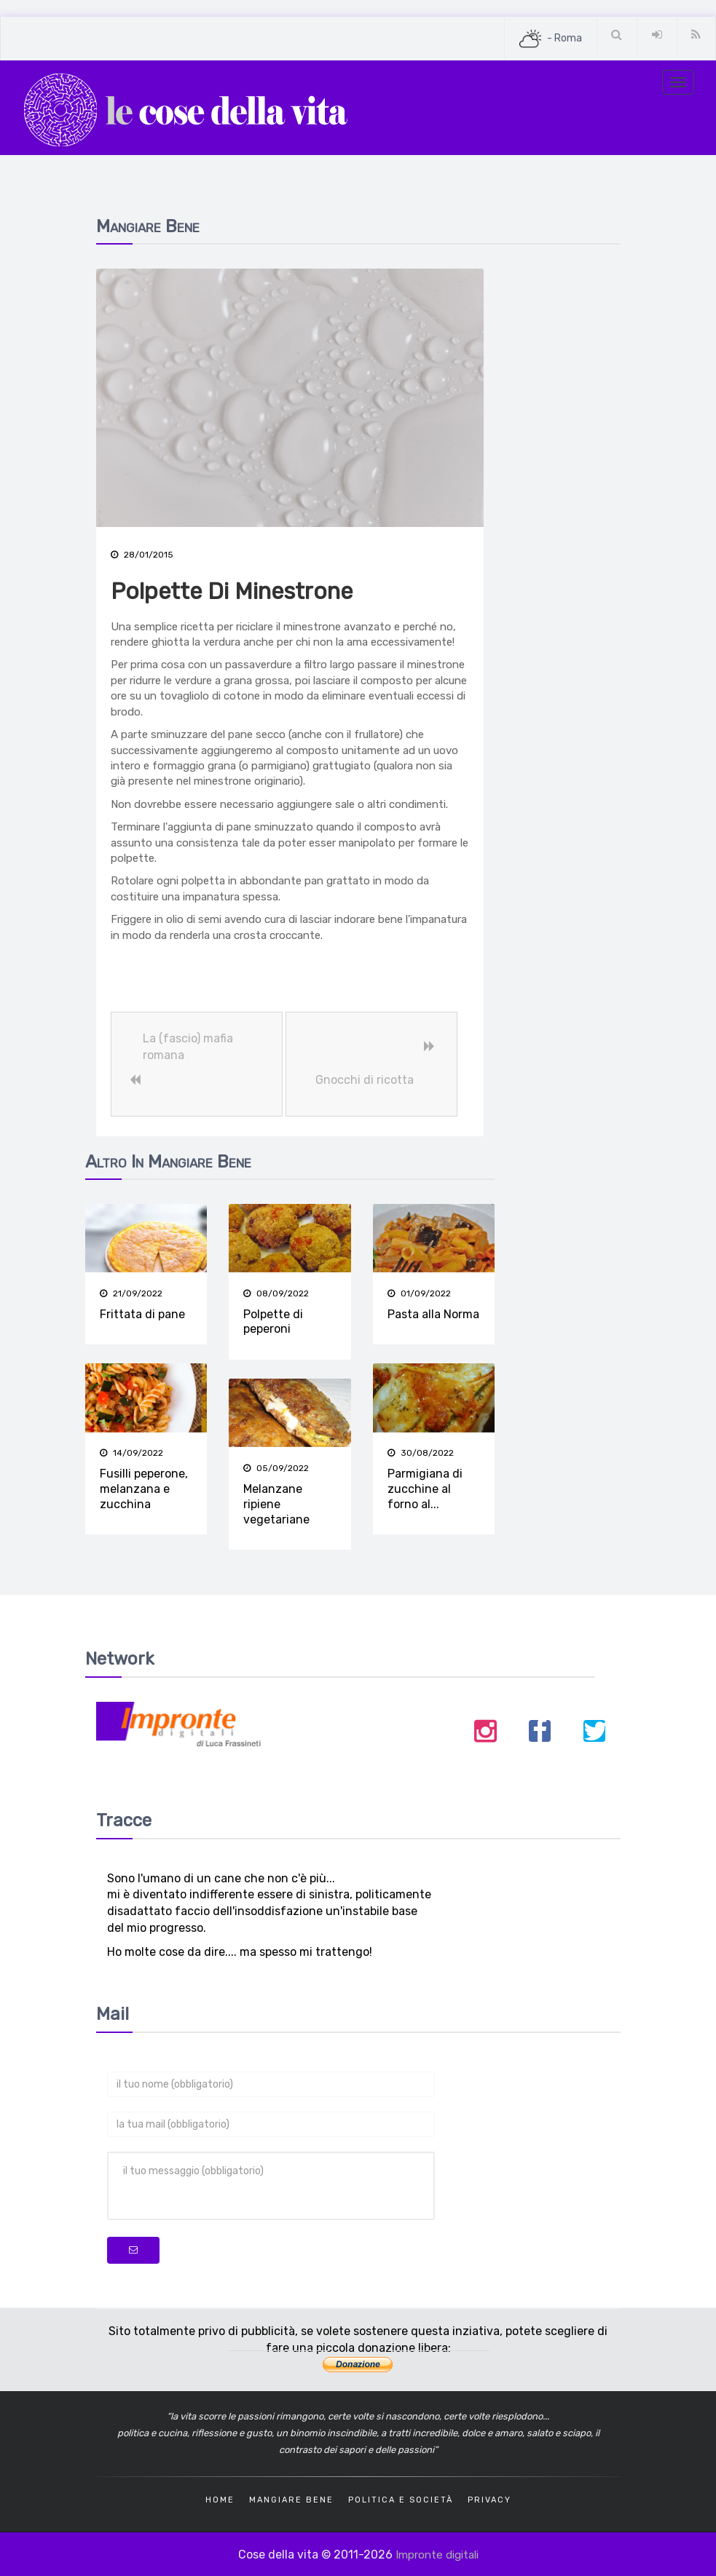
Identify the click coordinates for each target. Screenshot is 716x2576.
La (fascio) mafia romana (188, 1046)
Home (220, 2498)
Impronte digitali (437, 2552)
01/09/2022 (419, 1293)
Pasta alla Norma (433, 1314)
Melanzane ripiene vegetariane (276, 1504)
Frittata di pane (142, 1314)
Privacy (489, 2498)
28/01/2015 (142, 555)
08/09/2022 (276, 1293)
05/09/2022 (276, 1467)
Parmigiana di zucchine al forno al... (425, 1489)
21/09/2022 (131, 1293)
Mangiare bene (291, 2498)
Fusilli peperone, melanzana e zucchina (144, 1489)
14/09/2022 (131, 1453)
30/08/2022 (420, 1453)
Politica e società (400, 2498)
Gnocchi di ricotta (364, 1080)
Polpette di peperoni (273, 1321)
